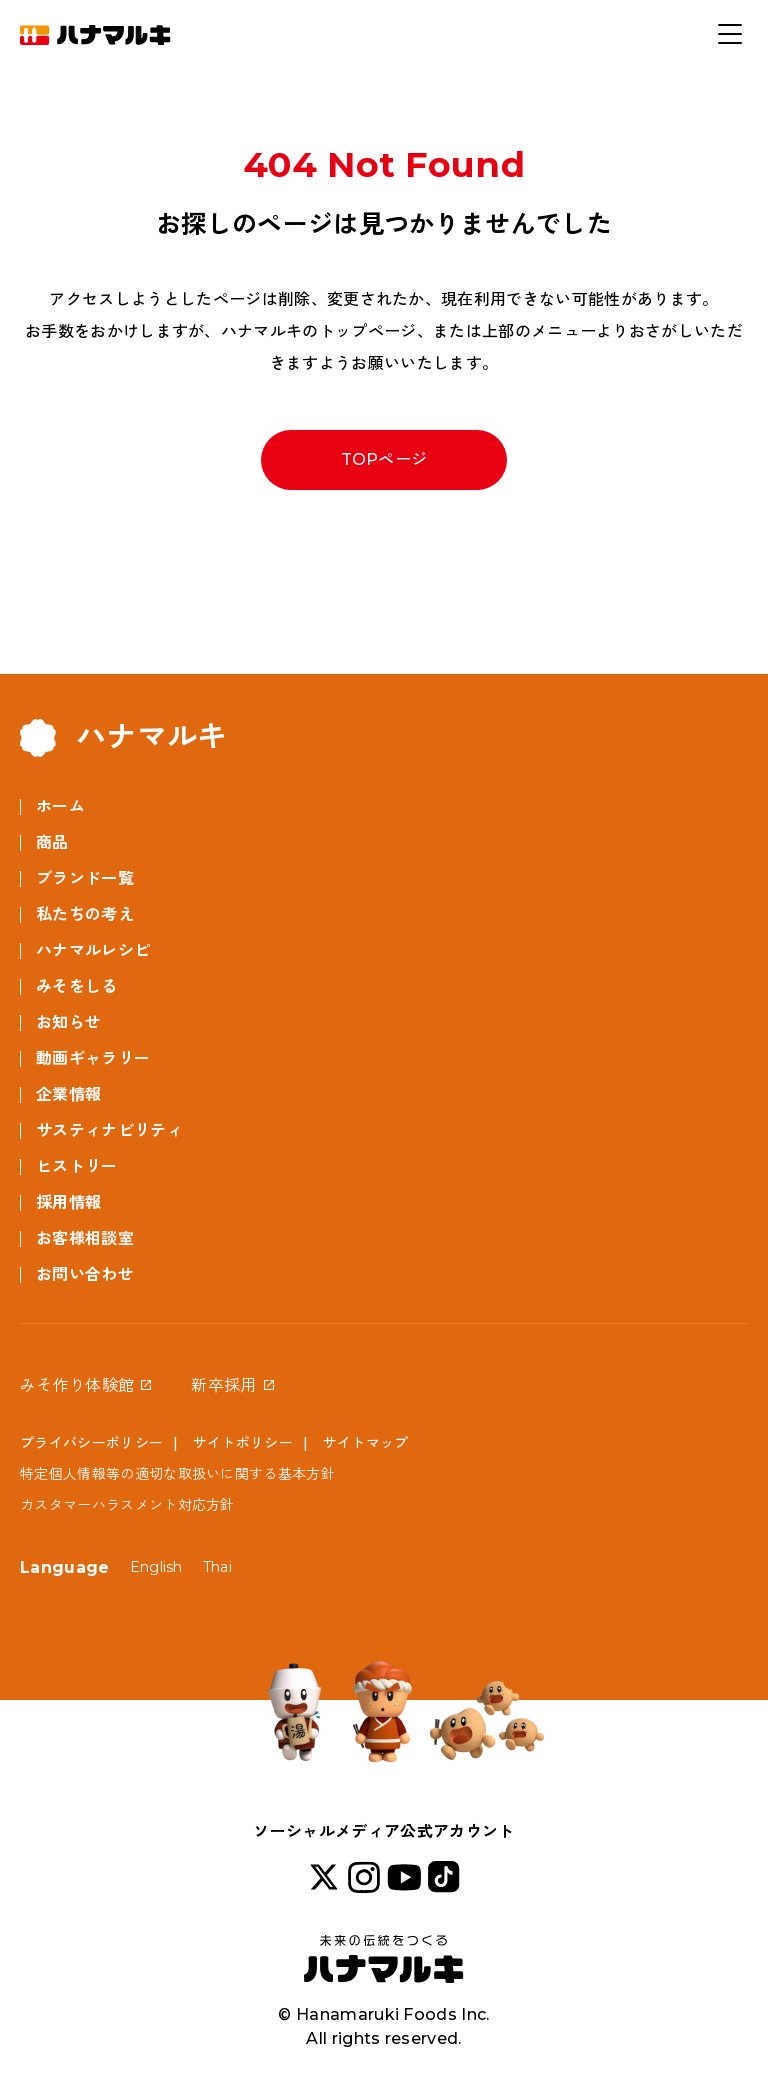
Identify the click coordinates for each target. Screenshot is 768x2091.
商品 (52, 842)
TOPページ (384, 459)
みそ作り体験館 (77, 1385)
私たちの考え (85, 914)
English (156, 1567)
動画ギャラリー (93, 1058)
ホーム (60, 806)
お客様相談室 (85, 1238)
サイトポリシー (243, 1443)
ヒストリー (77, 1166)
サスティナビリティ (109, 1130)
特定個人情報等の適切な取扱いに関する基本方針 (177, 1474)
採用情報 (68, 1202)
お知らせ (68, 1022)
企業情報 (68, 1094)
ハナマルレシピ (93, 950)
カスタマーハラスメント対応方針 (127, 1505)
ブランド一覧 (85, 878)
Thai (217, 1567)
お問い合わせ (85, 1274)
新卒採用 (223, 1385)
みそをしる (77, 986)
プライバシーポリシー (91, 1443)
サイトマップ (366, 1443)
